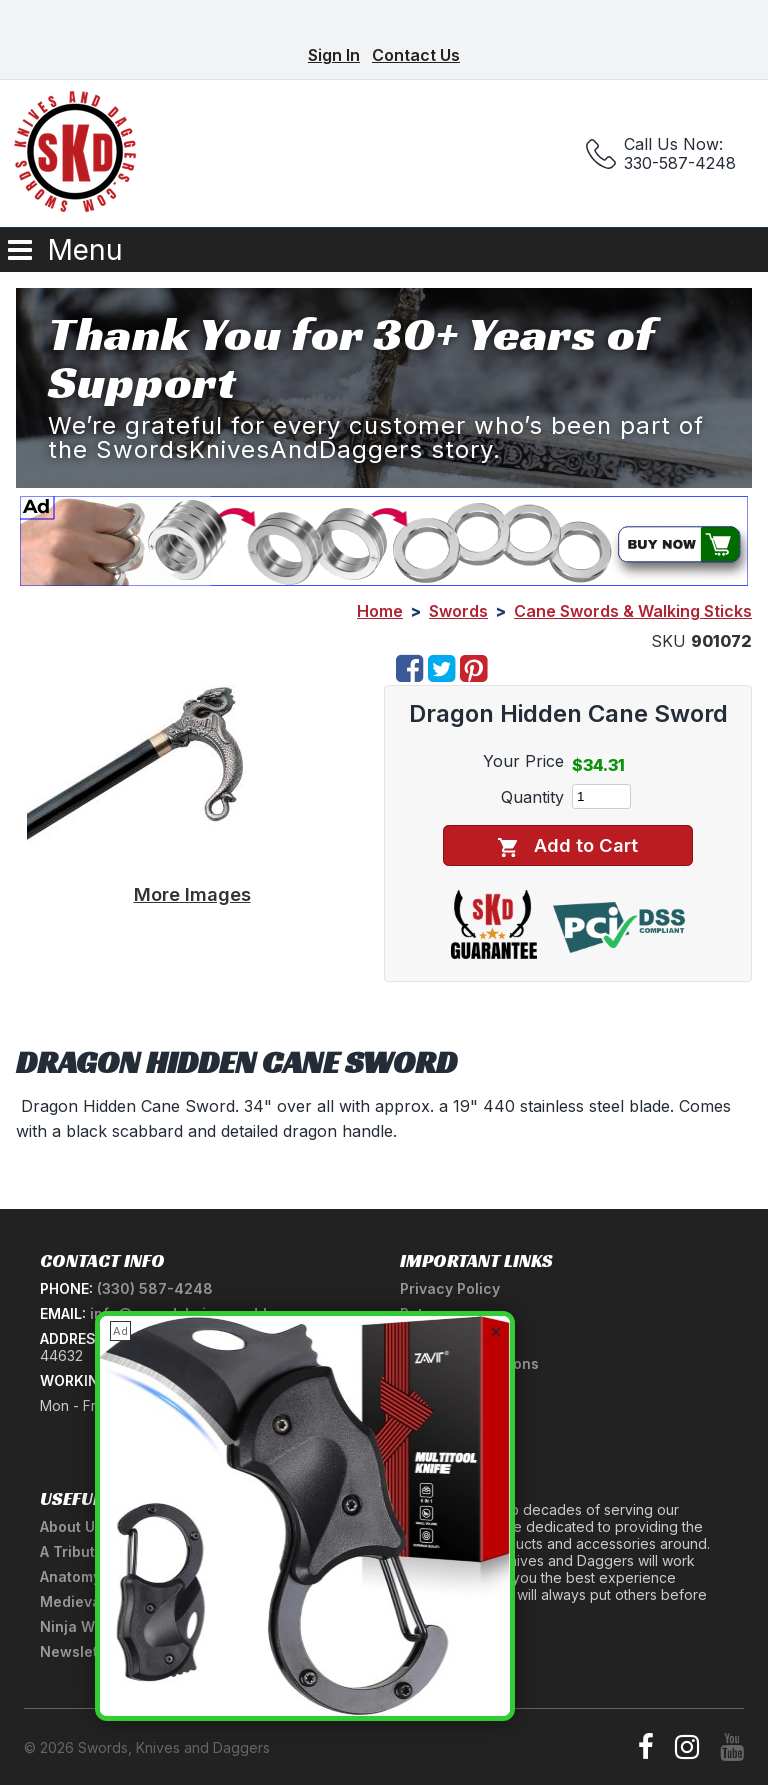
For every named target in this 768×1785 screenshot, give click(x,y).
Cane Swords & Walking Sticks (633, 611)
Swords (458, 611)
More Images (192, 894)
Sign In (334, 55)
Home (380, 611)
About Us (71, 1526)
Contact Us (416, 55)
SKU (668, 641)
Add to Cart (567, 845)
